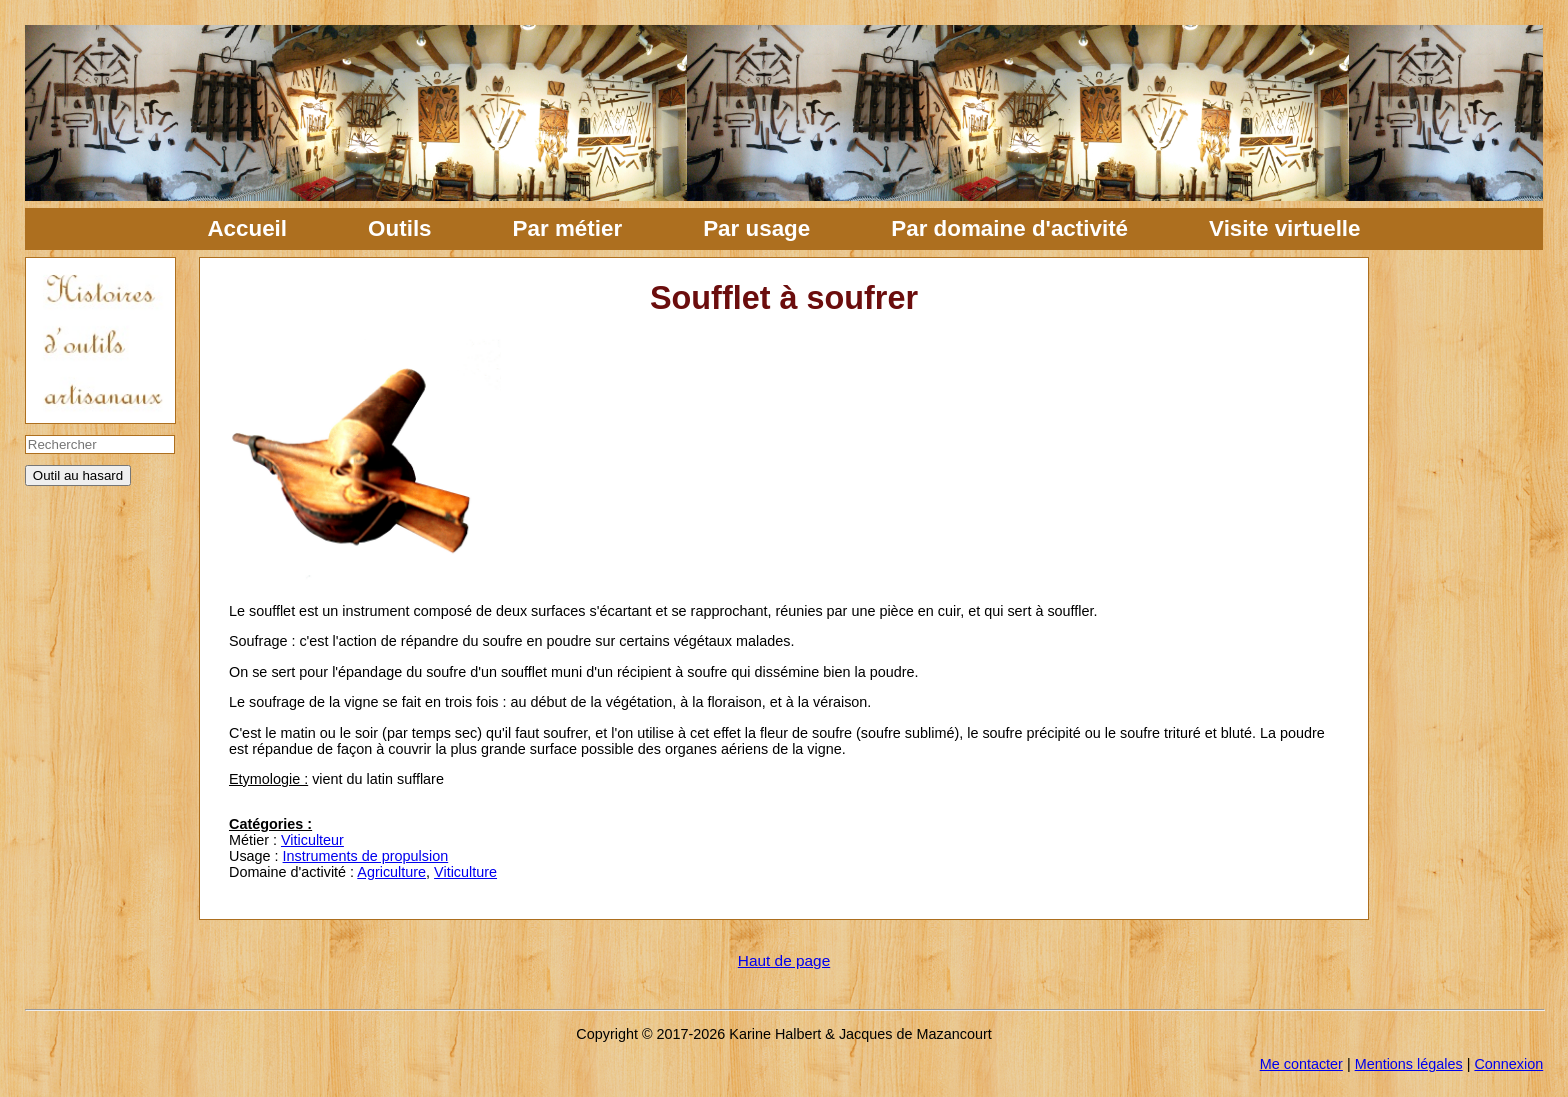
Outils (399, 228)
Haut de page (784, 960)
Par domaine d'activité (1009, 228)
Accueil (247, 228)
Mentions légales (1409, 1064)
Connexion (1508, 1064)
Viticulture (465, 872)
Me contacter (1301, 1064)
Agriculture (391, 872)
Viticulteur (312, 840)
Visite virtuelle (1284, 228)
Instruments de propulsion (366, 856)
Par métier (568, 228)
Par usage (756, 228)
